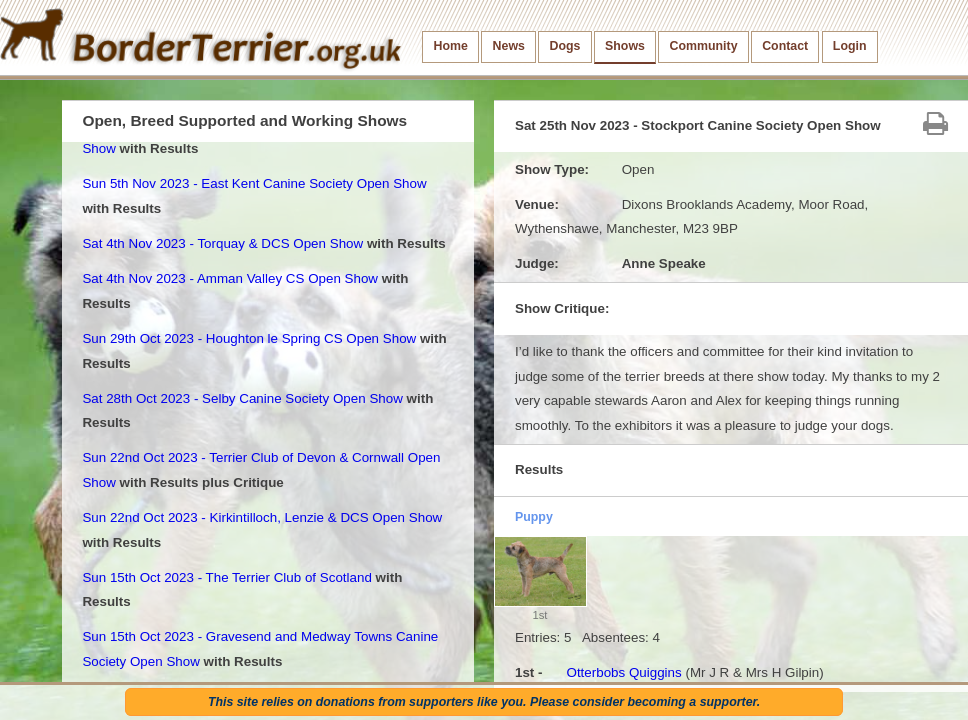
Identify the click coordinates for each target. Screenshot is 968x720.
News (509, 46)
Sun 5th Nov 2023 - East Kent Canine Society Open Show (254, 183)
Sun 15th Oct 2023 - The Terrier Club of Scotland (226, 577)
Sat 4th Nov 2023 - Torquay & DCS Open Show (222, 243)
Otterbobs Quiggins (623, 672)
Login (850, 46)
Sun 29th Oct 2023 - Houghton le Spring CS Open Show (249, 338)
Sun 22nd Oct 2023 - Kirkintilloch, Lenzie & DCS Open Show (262, 517)
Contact (785, 46)
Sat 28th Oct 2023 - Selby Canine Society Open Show (242, 398)
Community (704, 46)
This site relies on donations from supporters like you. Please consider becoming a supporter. (484, 702)
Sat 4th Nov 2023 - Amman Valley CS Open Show (230, 278)
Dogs (565, 46)
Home (451, 46)
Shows (625, 46)
